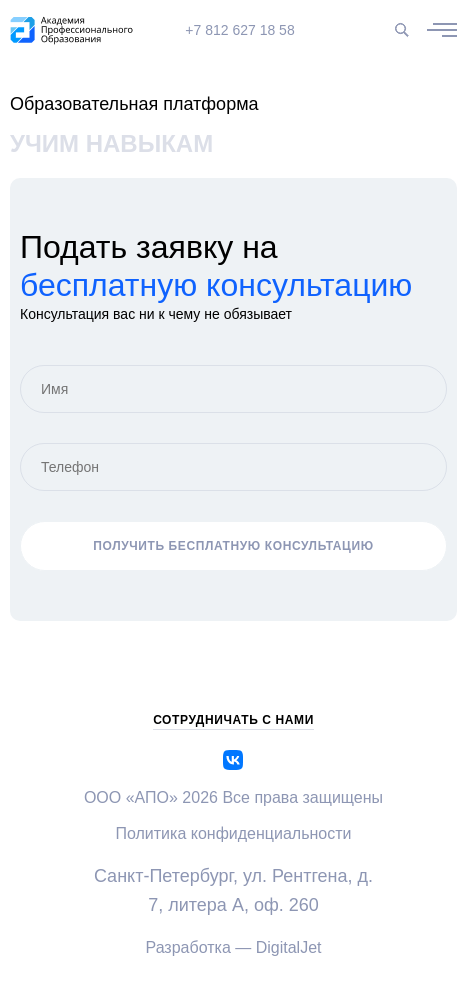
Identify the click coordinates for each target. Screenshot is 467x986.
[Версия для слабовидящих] (357, 30)
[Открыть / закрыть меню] (442, 30)
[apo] (74, 30)
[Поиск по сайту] (402, 30)
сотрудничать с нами (233, 720)
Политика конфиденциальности (233, 834)
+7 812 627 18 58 (239, 30)
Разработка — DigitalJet (234, 948)
